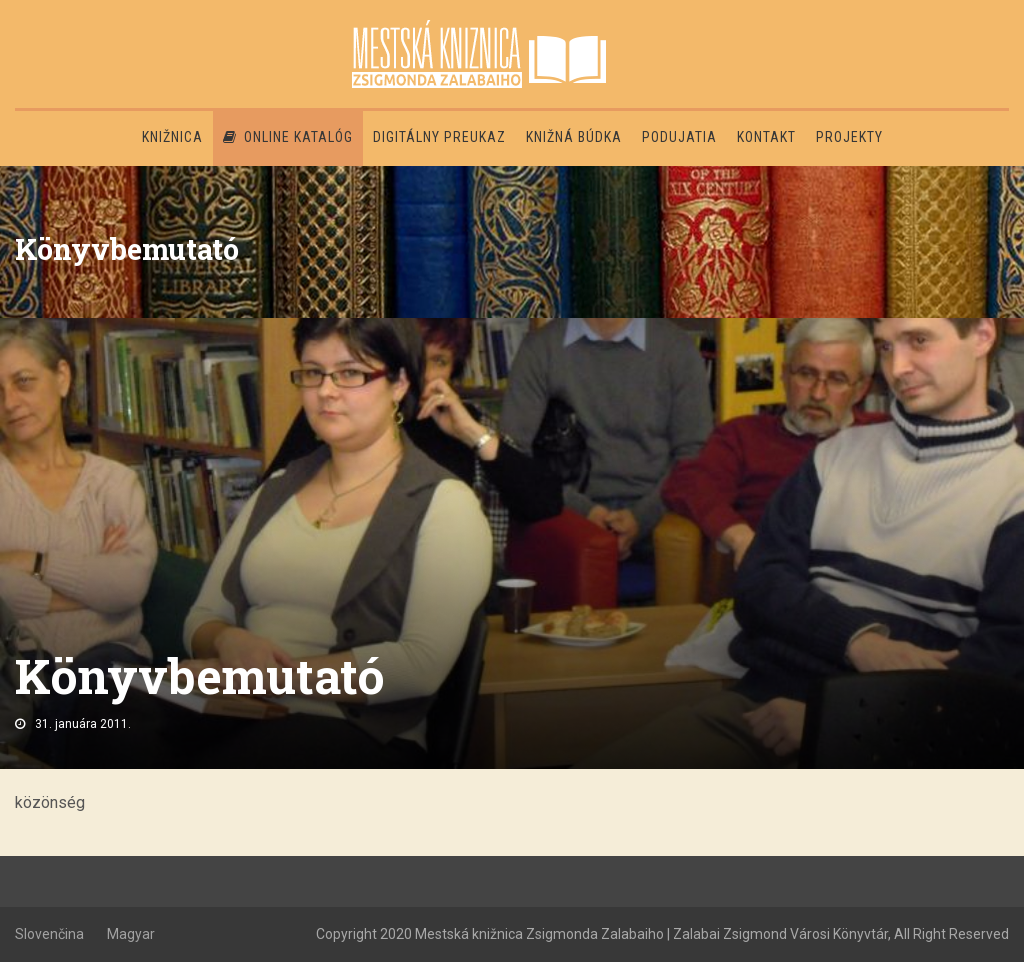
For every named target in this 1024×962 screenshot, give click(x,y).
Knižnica (172, 137)
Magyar (131, 934)
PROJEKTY (849, 137)
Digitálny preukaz (439, 137)
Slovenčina (49, 934)
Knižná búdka (574, 137)
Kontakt (766, 137)
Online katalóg (288, 137)
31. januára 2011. (83, 724)
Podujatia (679, 137)
